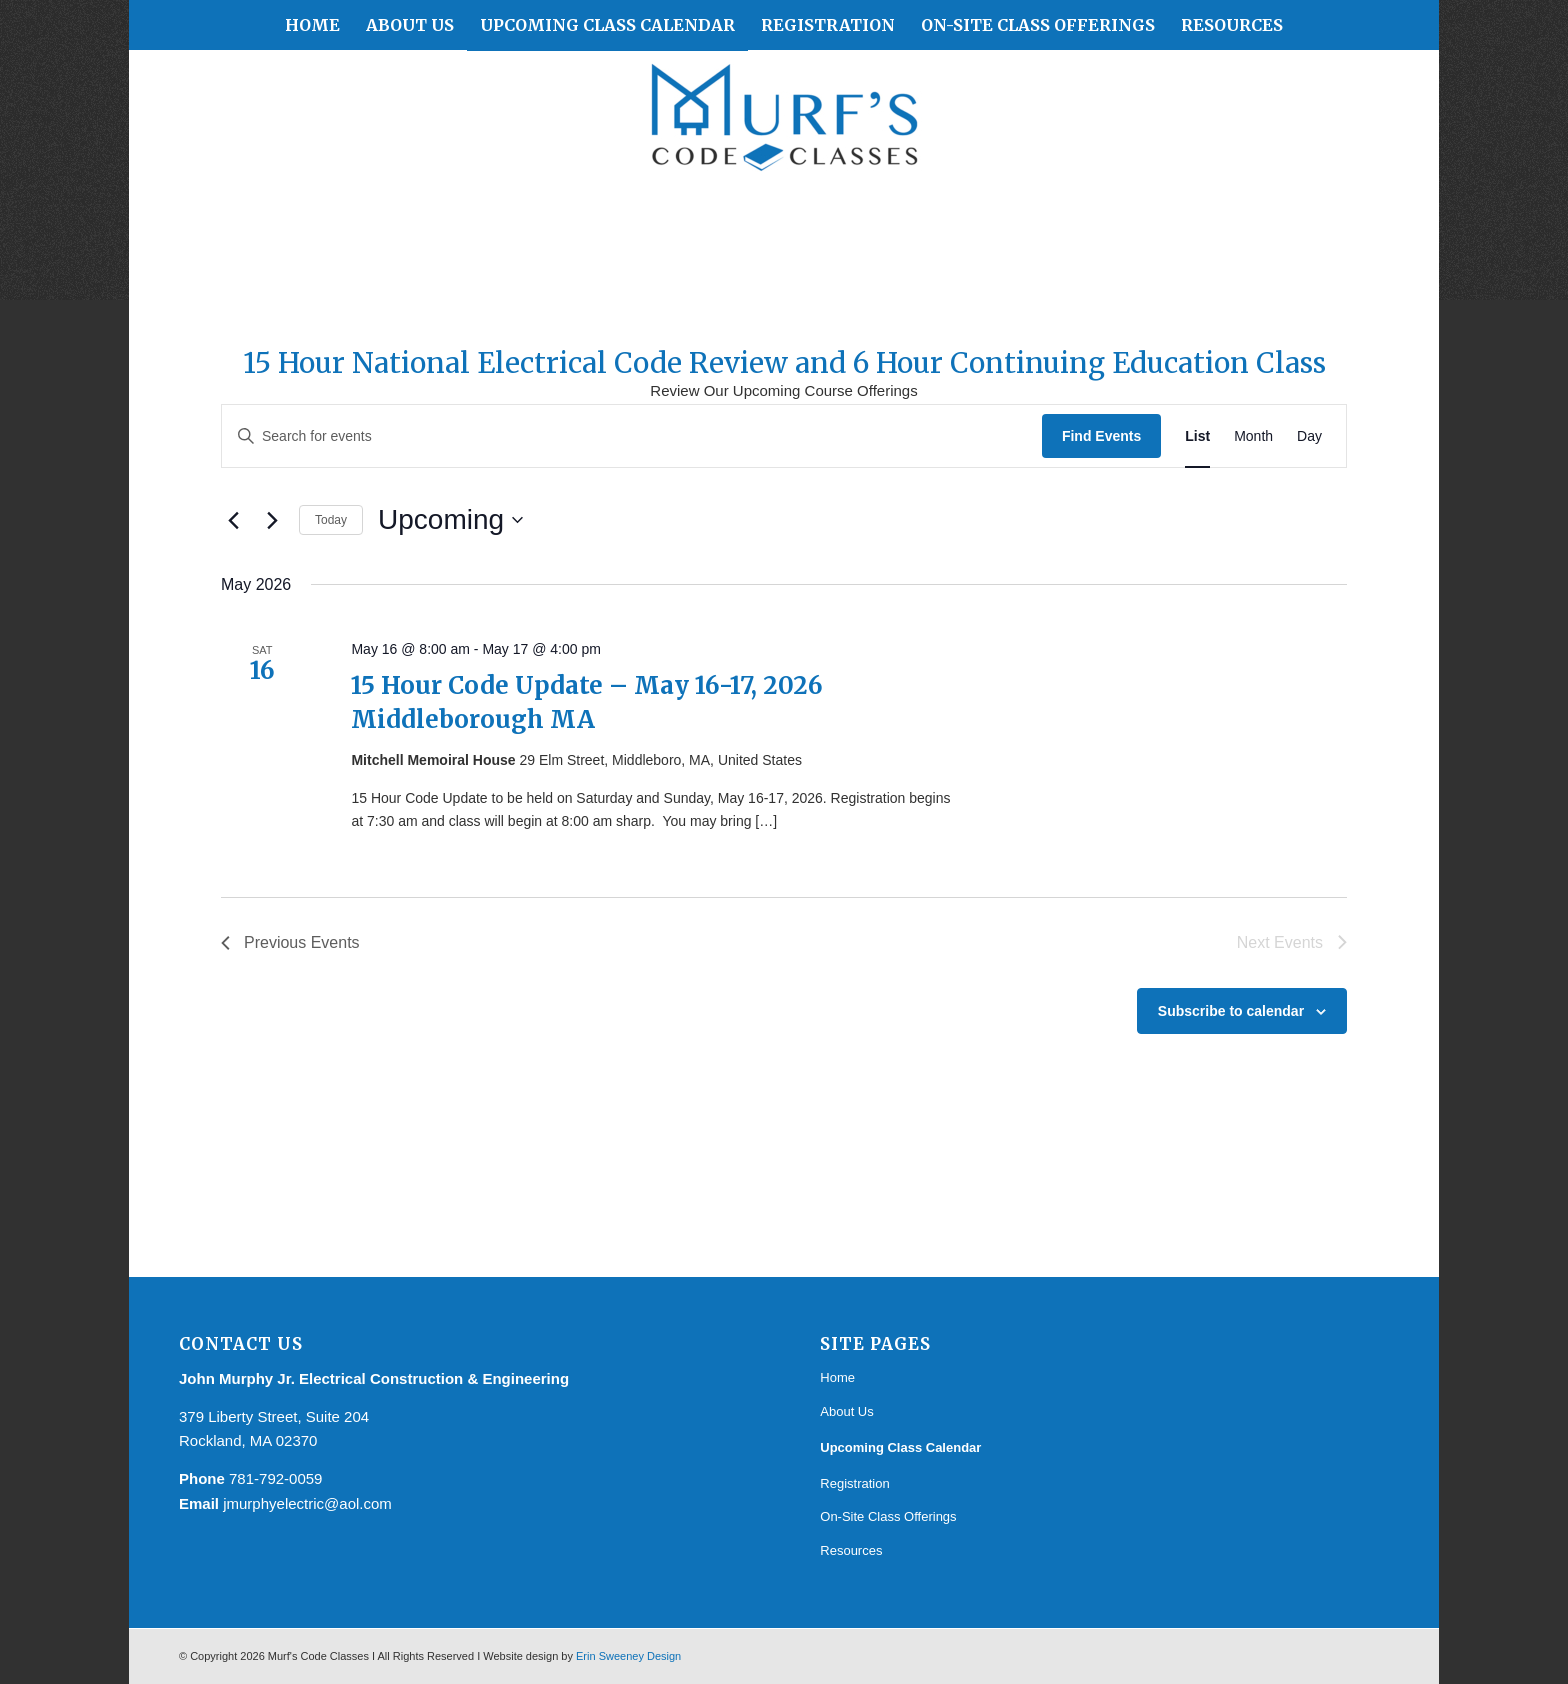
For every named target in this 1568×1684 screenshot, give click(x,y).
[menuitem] (312, 25)
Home (837, 1377)
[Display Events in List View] (1197, 436)
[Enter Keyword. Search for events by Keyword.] (632, 436)
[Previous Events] (233, 520)
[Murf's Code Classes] (784, 126)
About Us (846, 1411)
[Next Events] (272, 520)
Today (331, 520)
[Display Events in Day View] (1309, 436)
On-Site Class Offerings (888, 1516)
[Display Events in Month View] (1253, 436)
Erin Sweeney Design (628, 1656)
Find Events (1101, 436)
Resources (851, 1550)
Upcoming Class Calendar (900, 1447)
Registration (854, 1483)
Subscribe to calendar (1231, 1011)
